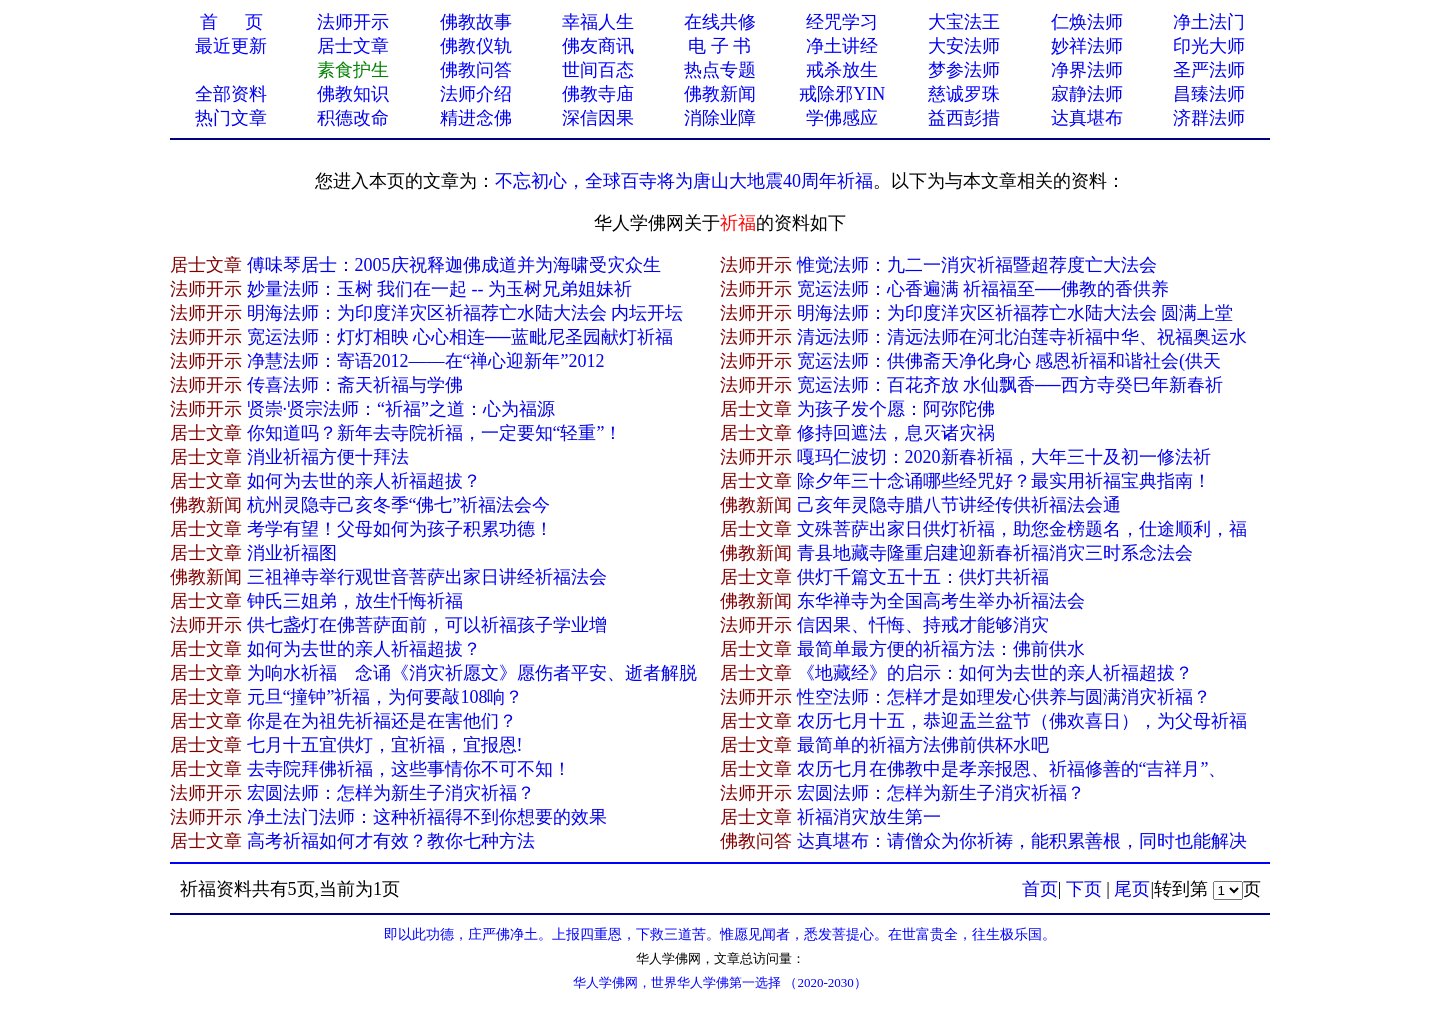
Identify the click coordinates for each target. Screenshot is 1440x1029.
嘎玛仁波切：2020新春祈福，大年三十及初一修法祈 (1004, 457)
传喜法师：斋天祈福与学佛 (355, 385)
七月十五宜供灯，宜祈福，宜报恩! (385, 745)
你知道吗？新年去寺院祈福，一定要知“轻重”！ (435, 433)
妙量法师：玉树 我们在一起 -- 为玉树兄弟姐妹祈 (440, 289)
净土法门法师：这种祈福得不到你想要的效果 (427, 817)
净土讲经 (842, 46)
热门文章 (231, 118)
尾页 (1132, 889)
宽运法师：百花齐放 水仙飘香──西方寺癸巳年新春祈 (1010, 385)
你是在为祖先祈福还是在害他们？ (382, 721)
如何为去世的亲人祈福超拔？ (364, 481)
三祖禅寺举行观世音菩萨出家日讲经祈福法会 (427, 577)
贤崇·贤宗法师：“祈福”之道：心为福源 (401, 409)
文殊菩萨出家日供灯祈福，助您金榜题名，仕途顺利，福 (1022, 529)
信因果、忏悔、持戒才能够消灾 (923, 625)
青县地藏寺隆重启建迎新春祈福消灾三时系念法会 (995, 553)
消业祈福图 (292, 553)
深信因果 (598, 118)
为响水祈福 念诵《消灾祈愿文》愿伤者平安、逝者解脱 (472, 673)
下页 (1084, 889)
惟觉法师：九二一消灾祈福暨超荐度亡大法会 (977, 265)
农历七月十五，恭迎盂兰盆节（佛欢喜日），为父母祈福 (1022, 721)
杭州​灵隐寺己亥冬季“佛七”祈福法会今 (399, 505)
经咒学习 (842, 22)
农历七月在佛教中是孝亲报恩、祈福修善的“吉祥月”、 (1012, 769)
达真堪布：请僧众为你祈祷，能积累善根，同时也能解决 (1022, 841)
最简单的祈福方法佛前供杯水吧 (923, 745)
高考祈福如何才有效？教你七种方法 (391, 841)
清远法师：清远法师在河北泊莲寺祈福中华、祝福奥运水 (1022, 337)
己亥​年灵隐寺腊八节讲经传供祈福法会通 (959, 505)
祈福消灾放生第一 (869, 817)
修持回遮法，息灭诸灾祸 (896, 433)
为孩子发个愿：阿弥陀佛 (896, 409)
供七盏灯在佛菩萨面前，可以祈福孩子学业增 (427, 625)
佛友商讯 (598, 46)
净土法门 (1209, 22)
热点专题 (720, 70)
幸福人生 (598, 22)
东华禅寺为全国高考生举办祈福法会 (941, 601)
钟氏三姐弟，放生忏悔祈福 (355, 601)
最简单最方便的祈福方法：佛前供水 (941, 649)
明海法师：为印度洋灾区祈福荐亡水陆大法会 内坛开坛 (465, 313)
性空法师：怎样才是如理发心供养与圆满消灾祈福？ (1004, 697)
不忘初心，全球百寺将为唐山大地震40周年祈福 (684, 181)
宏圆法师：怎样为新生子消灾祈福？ (391, 793)
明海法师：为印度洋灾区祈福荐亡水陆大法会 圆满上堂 (1015, 313)
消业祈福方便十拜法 (328, 457)
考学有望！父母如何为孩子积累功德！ (400, 529)
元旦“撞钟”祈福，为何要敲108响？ (385, 697)
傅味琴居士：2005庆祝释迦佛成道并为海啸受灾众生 (454, 265)
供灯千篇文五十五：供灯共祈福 (923, 577)
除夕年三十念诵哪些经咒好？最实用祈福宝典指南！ (1004, 481)
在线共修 (720, 22)
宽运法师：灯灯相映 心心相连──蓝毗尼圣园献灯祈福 (460, 337)
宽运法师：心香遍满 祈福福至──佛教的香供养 (983, 289)
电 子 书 (719, 46)
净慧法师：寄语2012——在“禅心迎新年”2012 (426, 361)
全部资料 (231, 94)
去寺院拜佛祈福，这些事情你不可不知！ (409, 769)
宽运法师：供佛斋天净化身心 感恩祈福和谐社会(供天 (1009, 361)
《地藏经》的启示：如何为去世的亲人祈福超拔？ (995, 673)
